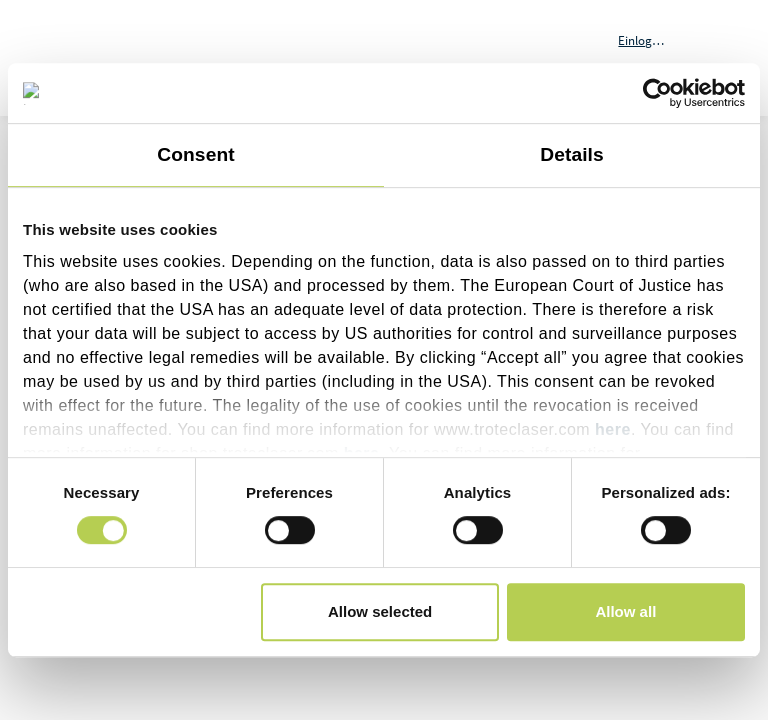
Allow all (625, 611)
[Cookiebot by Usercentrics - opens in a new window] (657, 93)
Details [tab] (572, 154)
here (613, 429)
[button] (655, 40)
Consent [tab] (195, 154)
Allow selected (380, 611)
